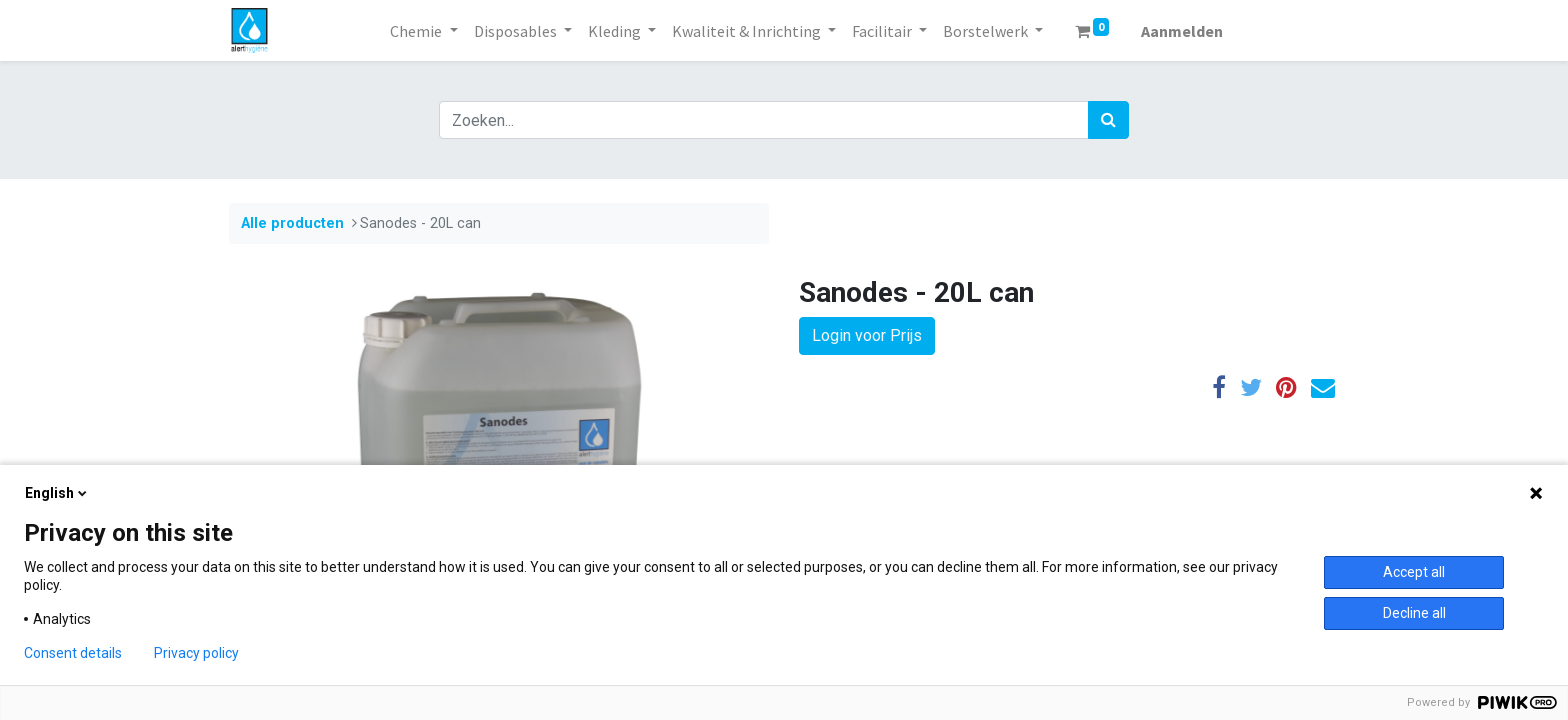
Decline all (1414, 613)
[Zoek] (1108, 120)
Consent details (73, 653)
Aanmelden (1182, 31)
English (57, 493)
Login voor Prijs (867, 335)
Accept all (1414, 572)
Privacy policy (196, 653)
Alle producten (292, 223)
